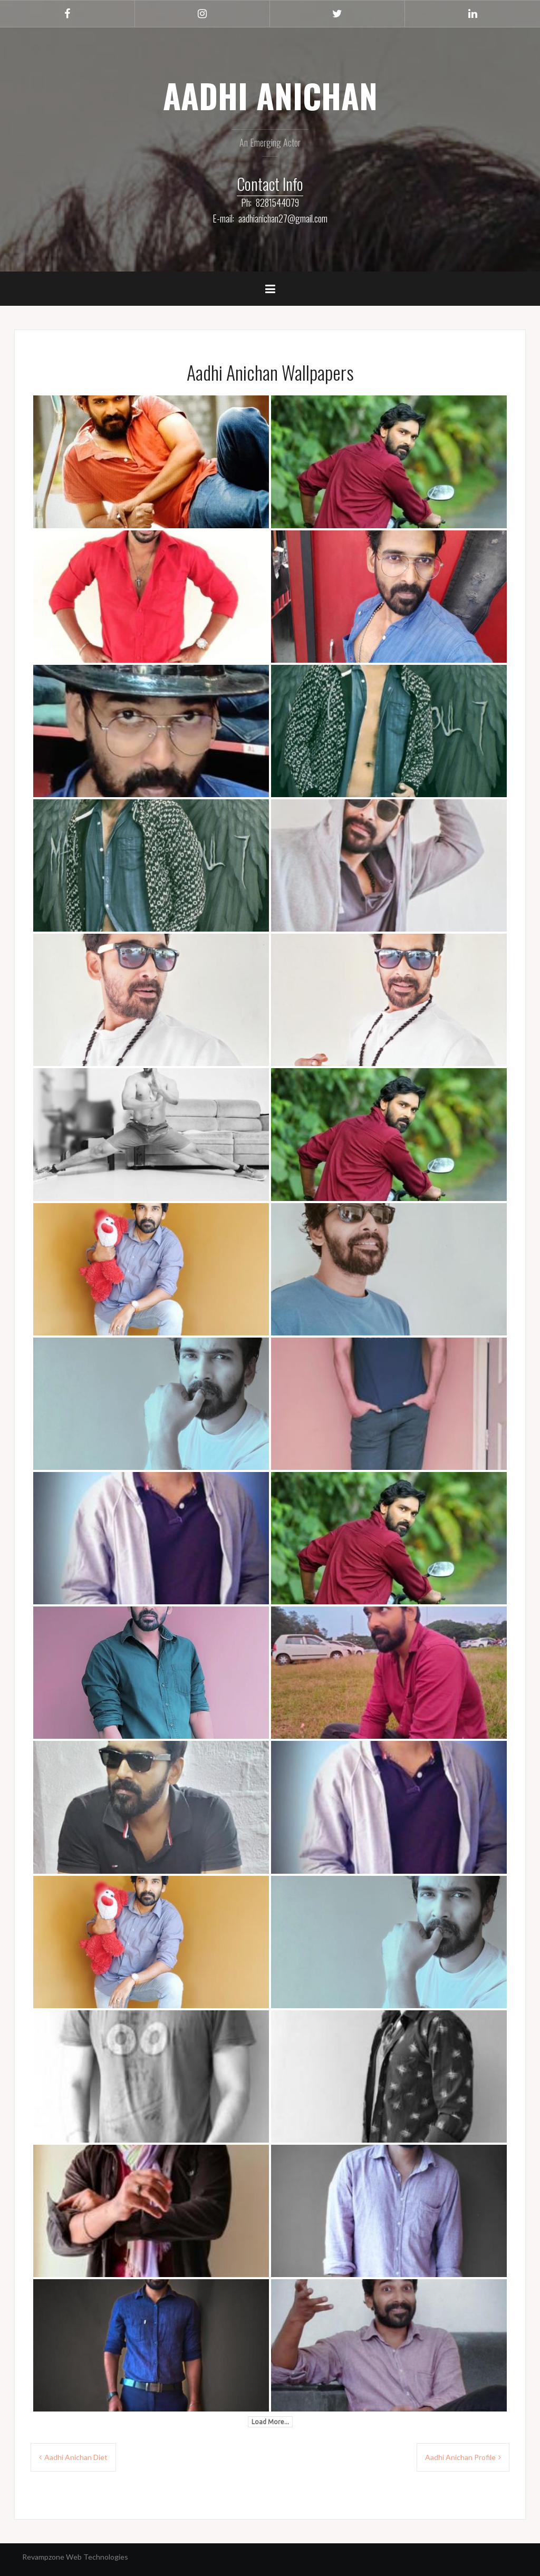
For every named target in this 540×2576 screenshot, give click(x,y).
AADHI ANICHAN (270, 95)
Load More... (270, 2421)
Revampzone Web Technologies (75, 2556)
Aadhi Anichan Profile (460, 2457)
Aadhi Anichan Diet (76, 2457)
